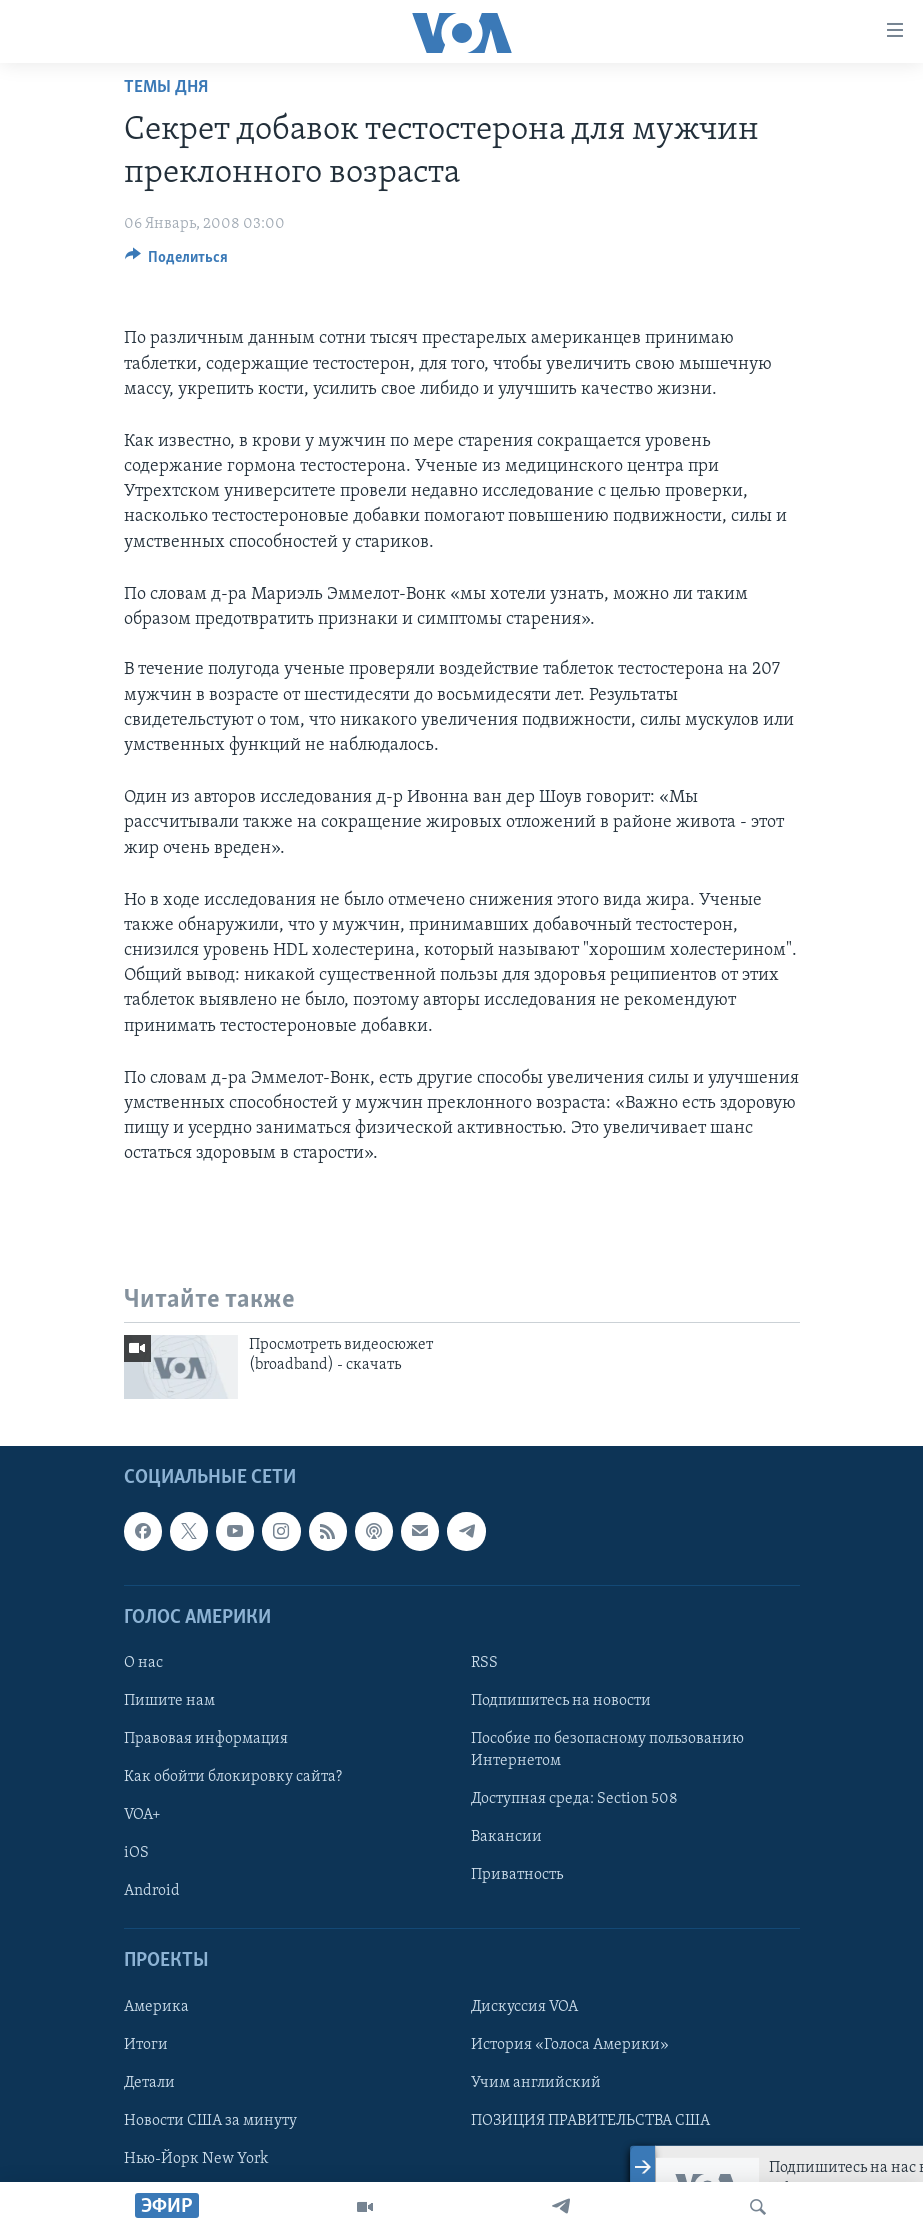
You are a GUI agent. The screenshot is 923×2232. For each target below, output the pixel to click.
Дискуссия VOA (524, 2006)
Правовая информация (206, 1739)
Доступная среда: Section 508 (574, 1799)
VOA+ (142, 1815)
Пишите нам (169, 1701)
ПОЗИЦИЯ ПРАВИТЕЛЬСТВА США (590, 2121)
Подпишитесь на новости (561, 1701)
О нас (143, 1663)
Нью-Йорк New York (196, 2159)
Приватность (517, 1875)
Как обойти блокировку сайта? (233, 1777)
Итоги (146, 2045)
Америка (156, 2006)
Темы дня (166, 87)
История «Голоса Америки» (570, 2045)
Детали (149, 2083)
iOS (136, 1853)
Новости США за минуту (210, 2121)
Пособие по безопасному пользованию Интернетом (607, 1750)
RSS (484, 1663)
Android (152, 1891)
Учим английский (536, 2083)
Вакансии (506, 1837)
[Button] (177, 262)
